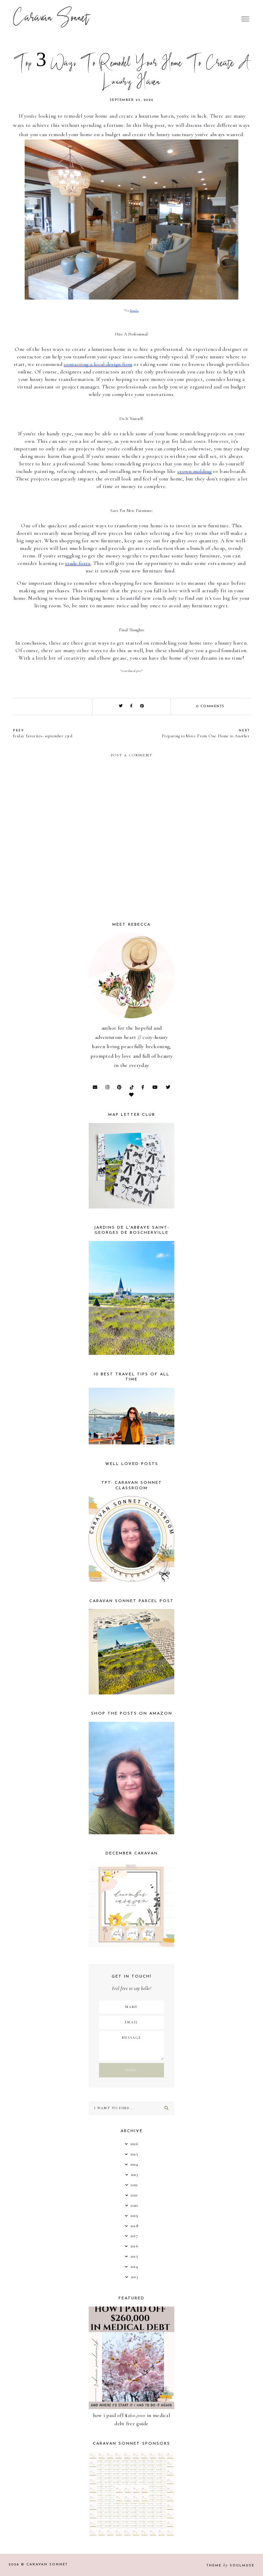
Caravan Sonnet (51, 19)
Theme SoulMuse (230, 2565)
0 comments (210, 706)
